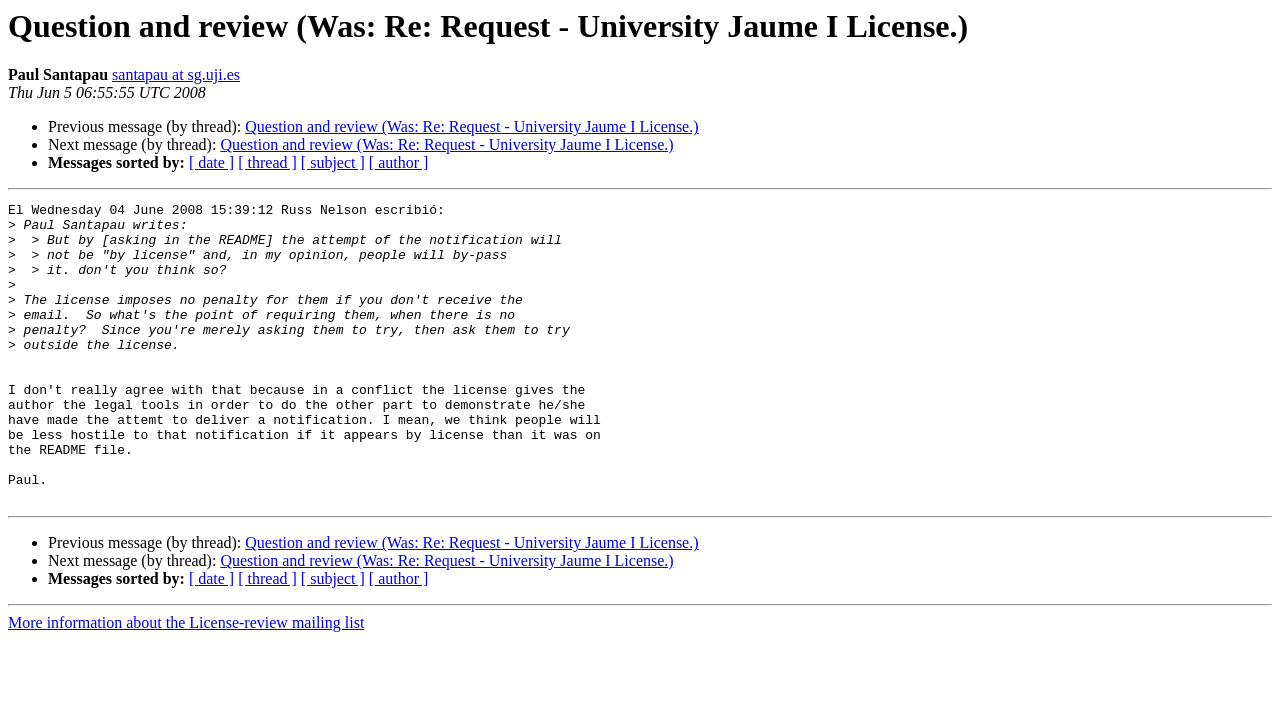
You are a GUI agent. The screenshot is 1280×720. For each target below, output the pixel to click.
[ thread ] (267, 162)
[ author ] (399, 162)
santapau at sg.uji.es (176, 74)
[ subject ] (333, 162)
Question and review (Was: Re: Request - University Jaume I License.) (471, 126)
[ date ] (211, 162)
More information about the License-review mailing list (186, 682)
